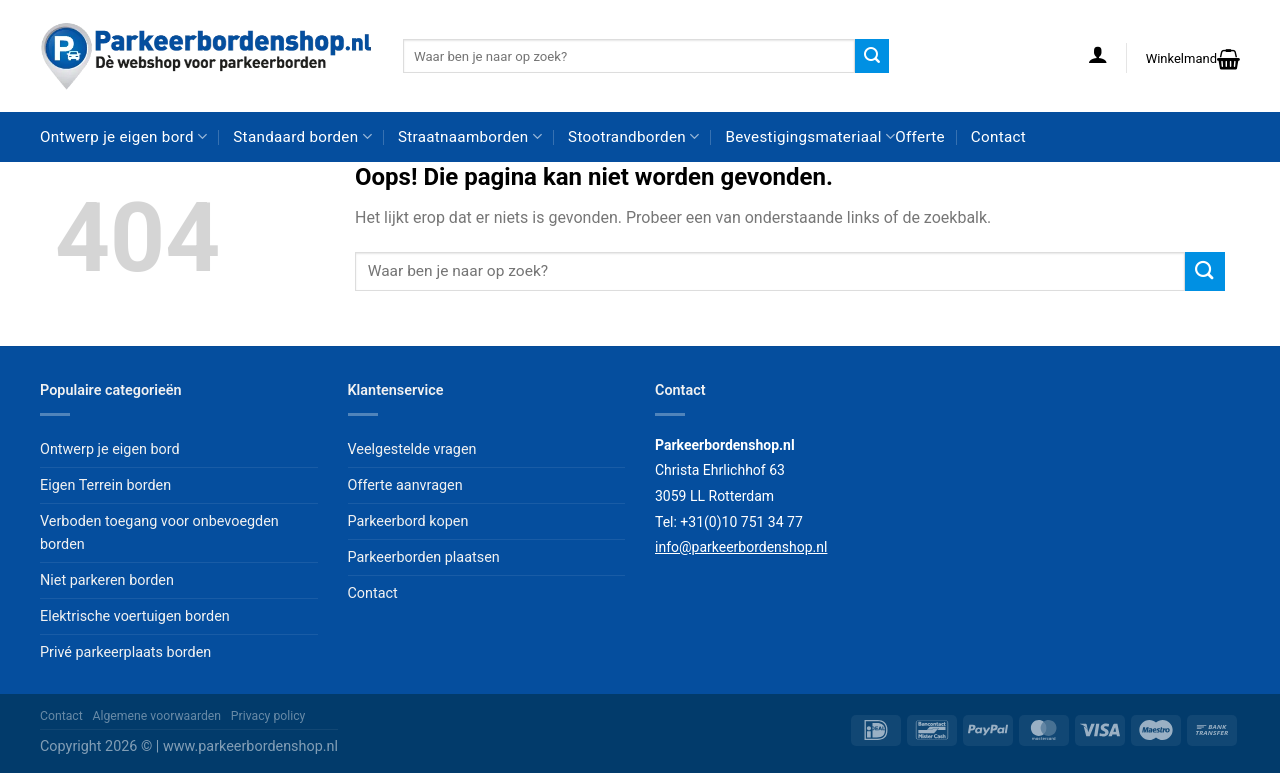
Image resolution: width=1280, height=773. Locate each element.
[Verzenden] (872, 56)
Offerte (920, 137)
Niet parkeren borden (107, 580)
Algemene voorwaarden (157, 716)
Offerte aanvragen (405, 485)
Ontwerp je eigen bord (123, 136)
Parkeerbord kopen (408, 521)
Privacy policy (268, 716)
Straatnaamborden (470, 136)
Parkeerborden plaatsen (424, 557)
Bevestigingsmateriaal (811, 136)
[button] (1098, 54)
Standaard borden (302, 136)
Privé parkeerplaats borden (125, 652)
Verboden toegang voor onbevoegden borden (159, 533)
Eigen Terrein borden (105, 485)
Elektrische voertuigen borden (135, 616)
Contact (998, 137)
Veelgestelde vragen (412, 449)
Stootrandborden (633, 136)
